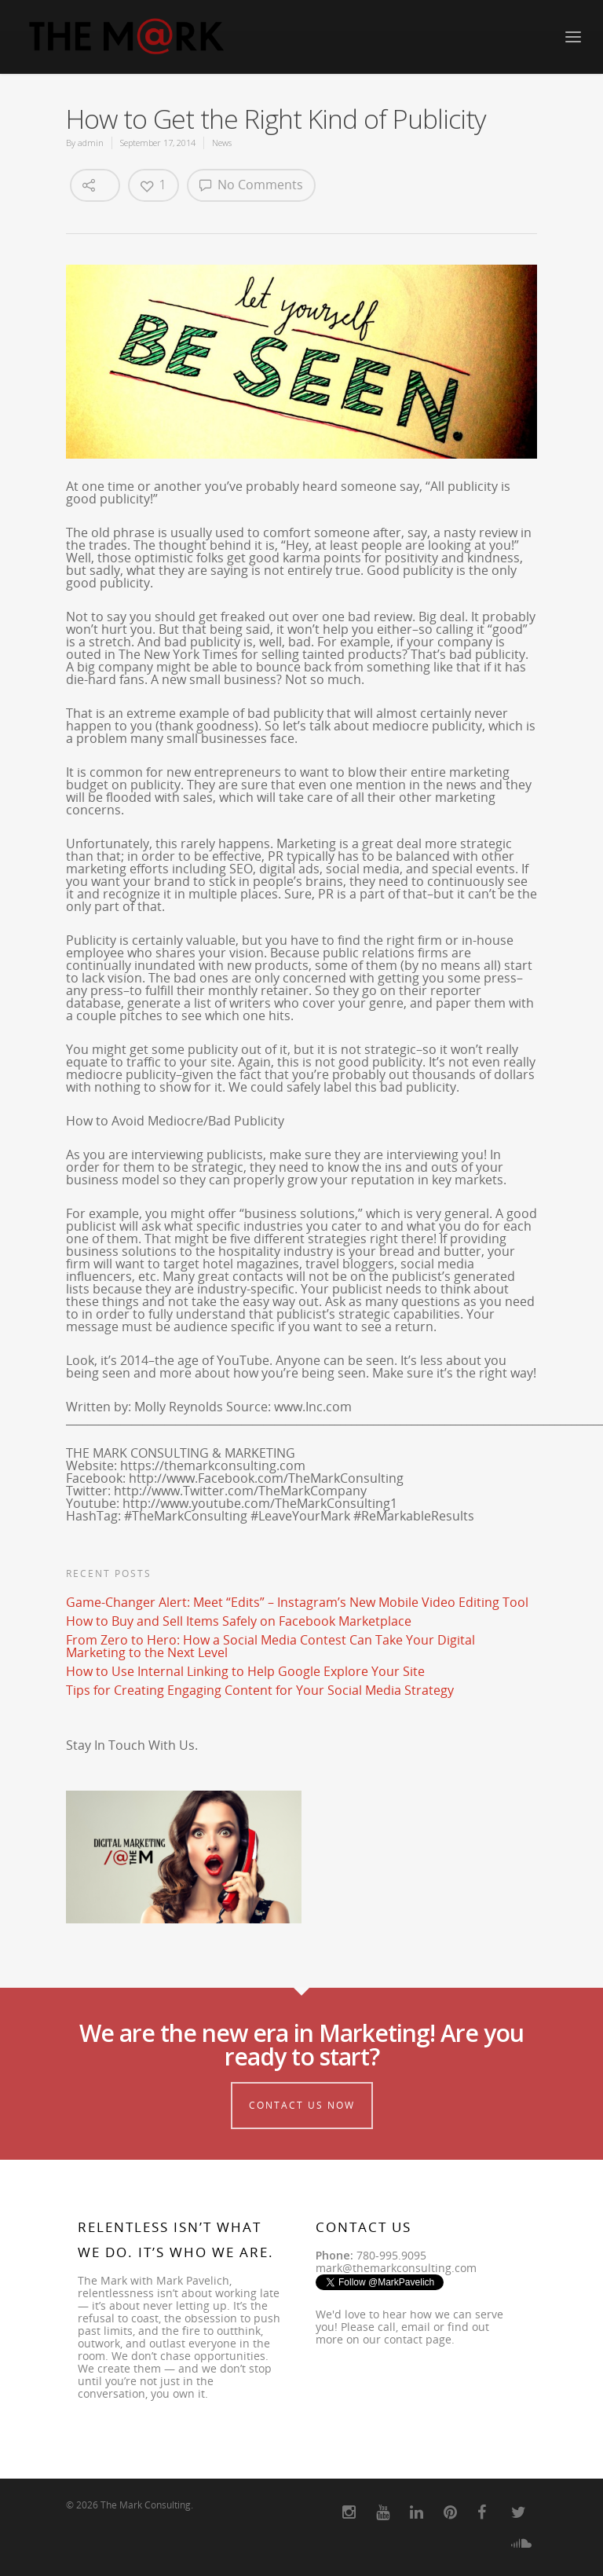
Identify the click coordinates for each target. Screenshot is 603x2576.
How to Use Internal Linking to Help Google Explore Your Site (245, 1671)
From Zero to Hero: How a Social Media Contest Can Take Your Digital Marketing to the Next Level (270, 1646)
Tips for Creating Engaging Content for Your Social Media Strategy (260, 1690)
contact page (417, 2339)
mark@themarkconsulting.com (396, 2267)
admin (91, 142)
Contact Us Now (302, 2105)
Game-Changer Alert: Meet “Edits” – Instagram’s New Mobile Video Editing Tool (297, 1602)
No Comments (251, 184)
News (222, 142)
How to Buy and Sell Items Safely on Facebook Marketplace (238, 1621)
